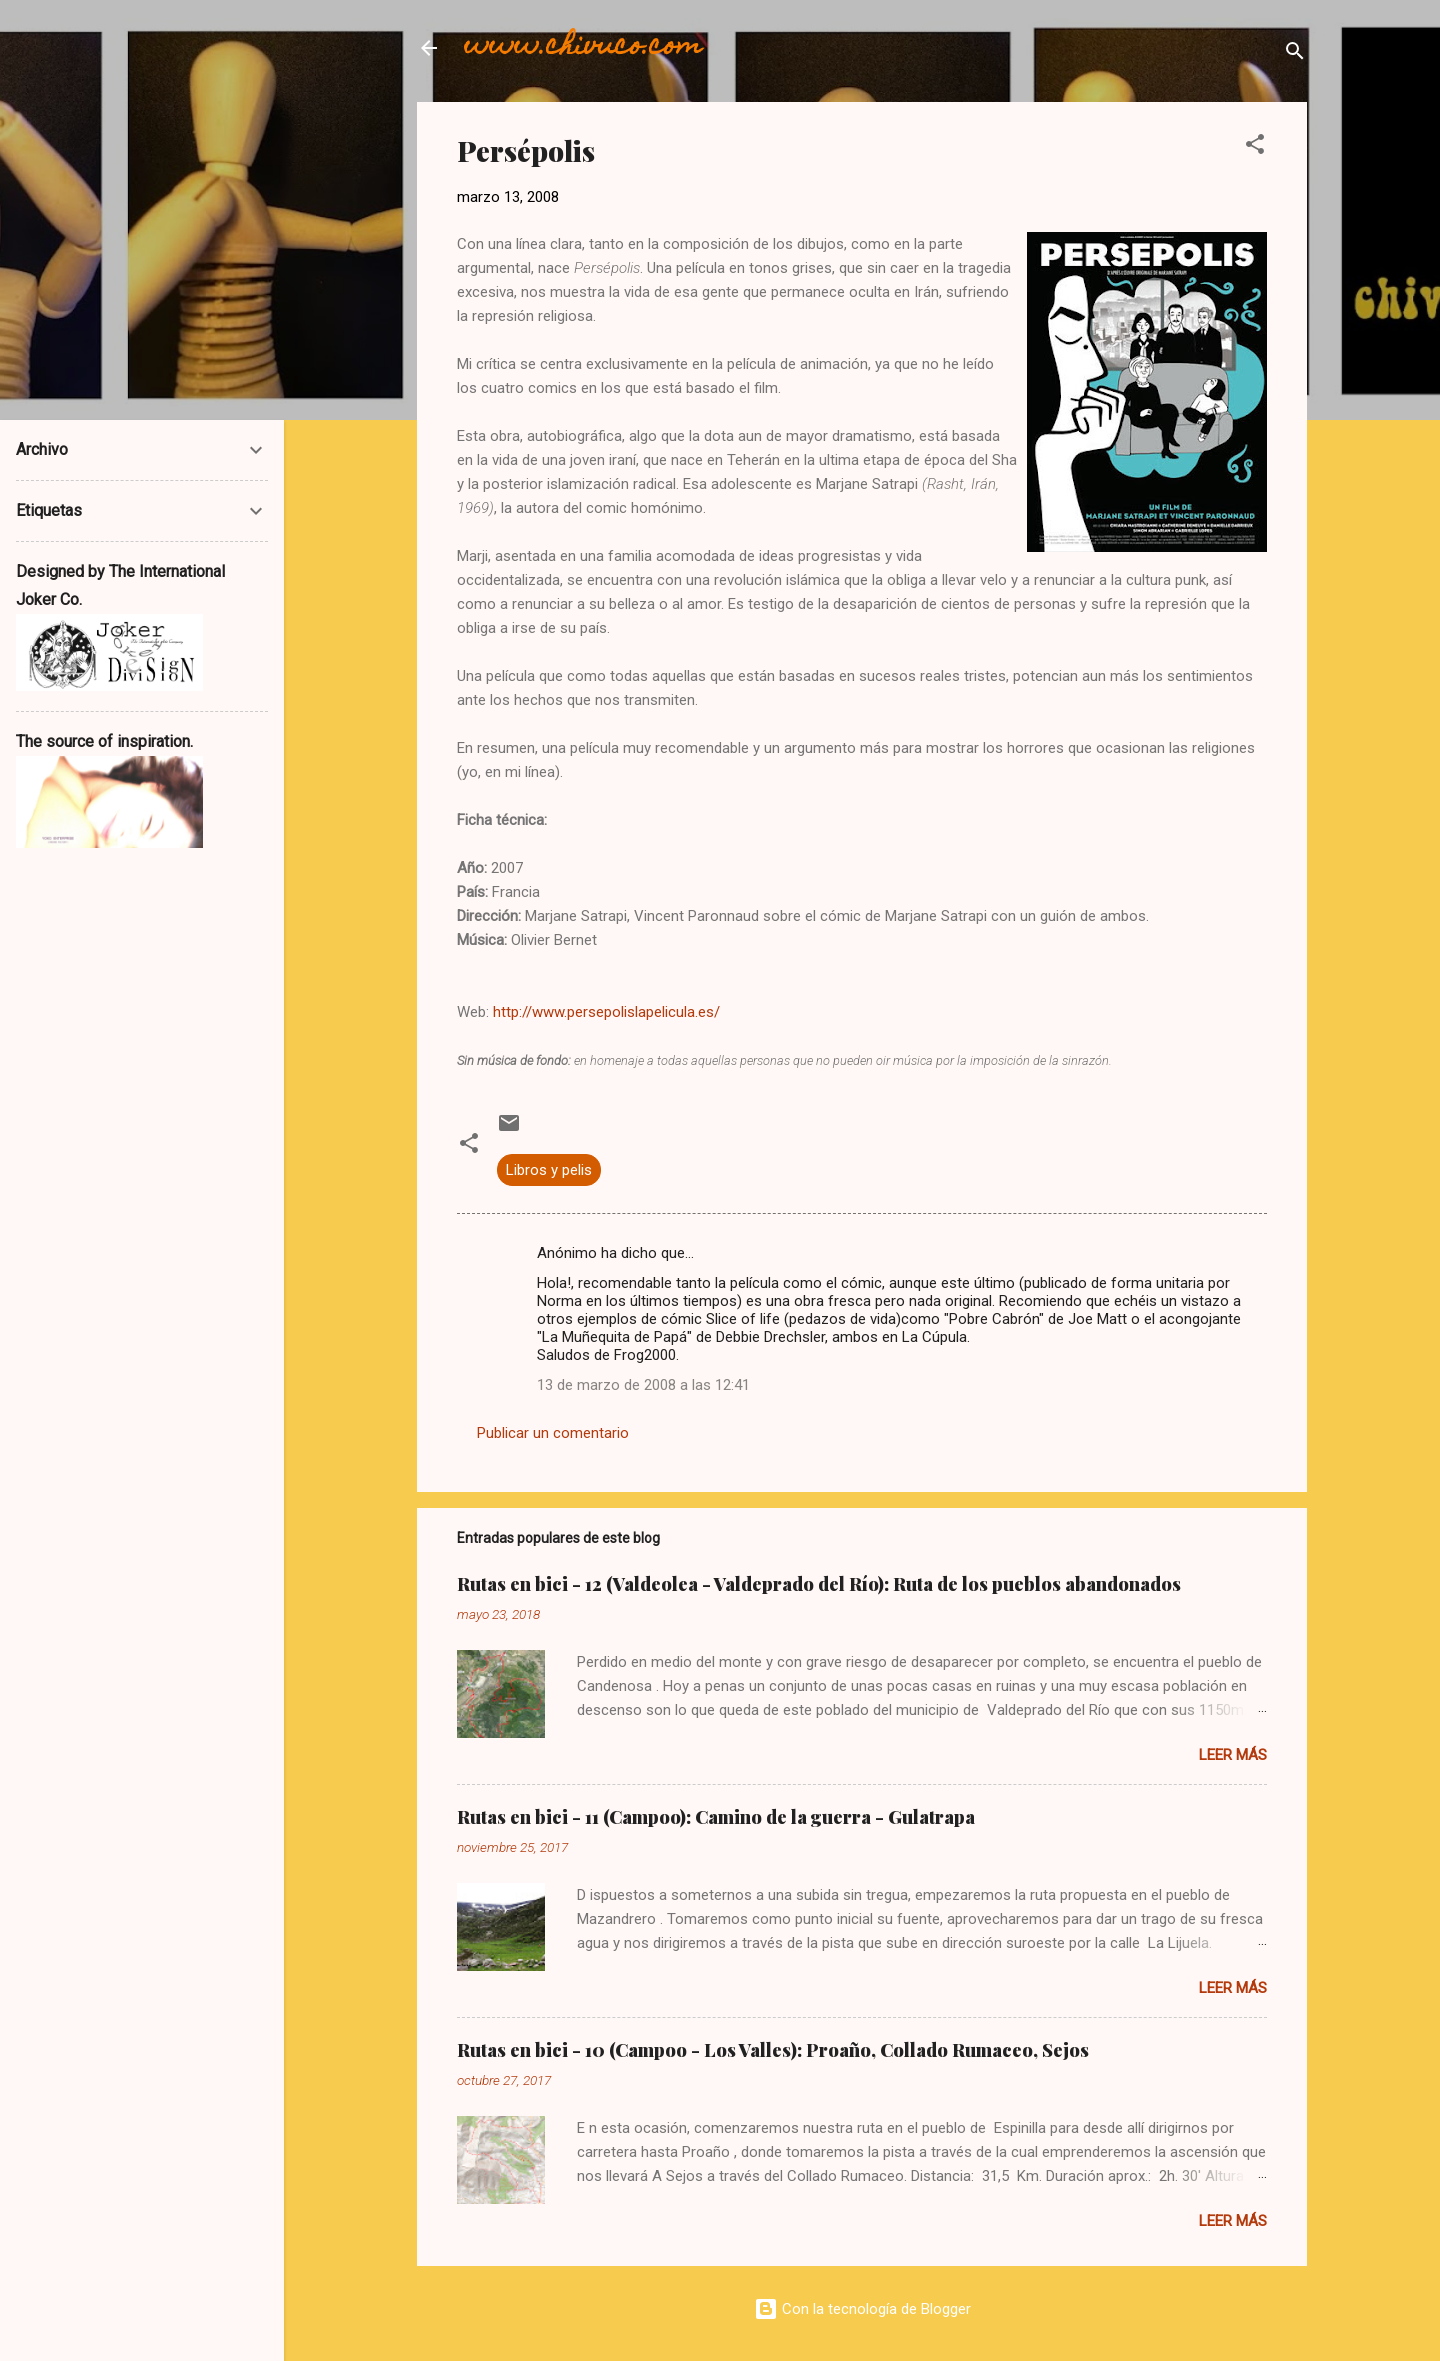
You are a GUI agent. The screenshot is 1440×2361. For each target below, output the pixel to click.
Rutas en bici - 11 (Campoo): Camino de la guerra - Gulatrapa (716, 1817)
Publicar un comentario (553, 1433)
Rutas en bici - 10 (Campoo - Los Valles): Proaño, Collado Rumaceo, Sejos (773, 2050)
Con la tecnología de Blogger (862, 2309)
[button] (1255, 147)
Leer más (1233, 1755)
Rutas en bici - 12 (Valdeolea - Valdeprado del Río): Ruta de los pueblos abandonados (819, 1584)
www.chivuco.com (583, 47)
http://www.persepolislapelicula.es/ (606, 1012)
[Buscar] (1295, 54)
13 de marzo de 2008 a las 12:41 (643, 1385)
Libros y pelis (549, 1170)
